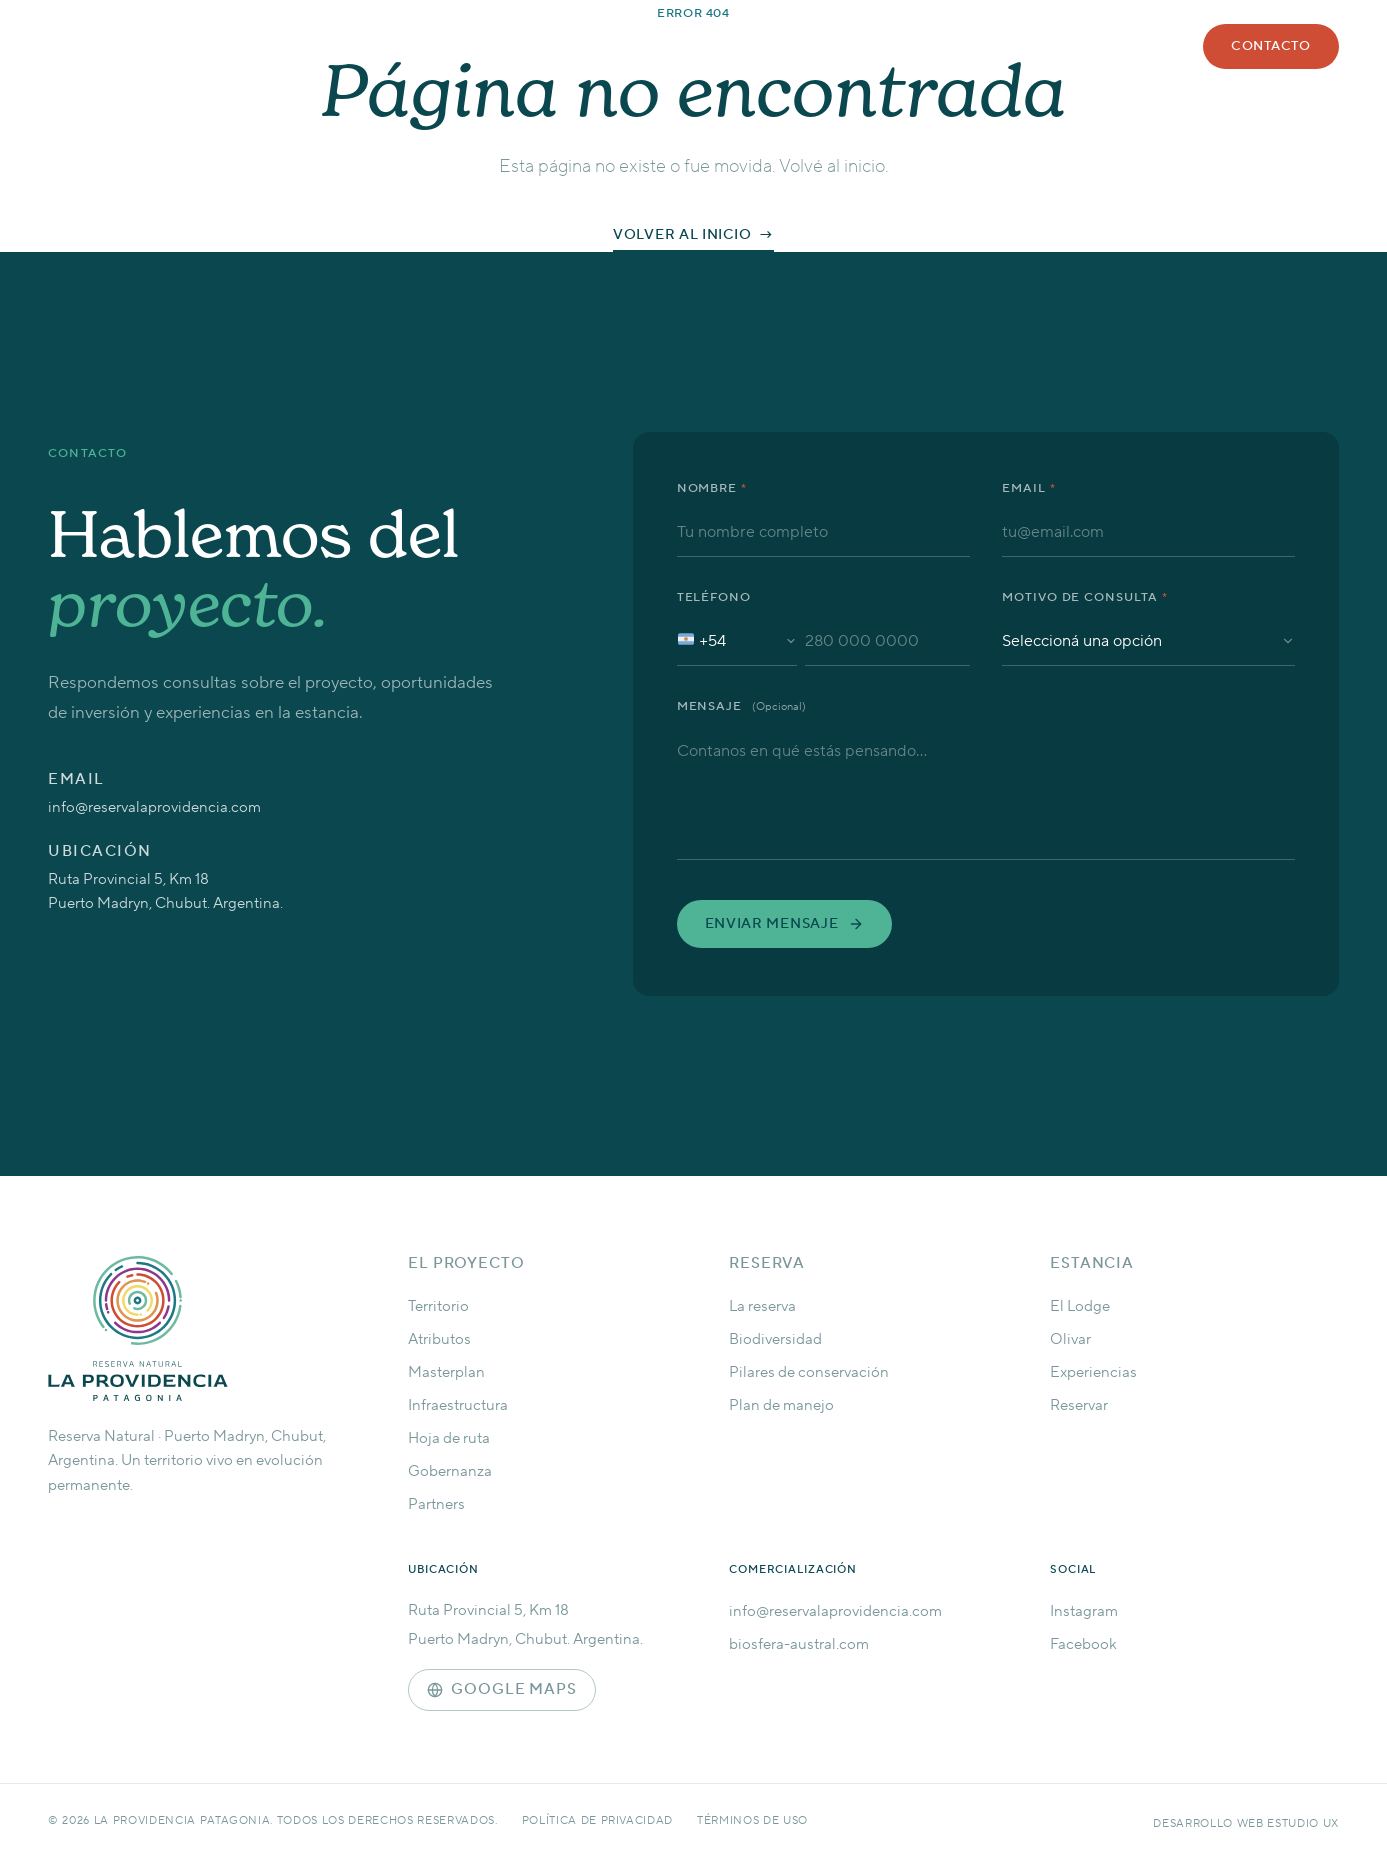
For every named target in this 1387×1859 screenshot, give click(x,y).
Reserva (698, 39)
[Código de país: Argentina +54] (737, 641)
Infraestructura (458, 1405)
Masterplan (446, 1372)
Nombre (712, 488)
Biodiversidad (775, 1339)
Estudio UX (1303, 1824)
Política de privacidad (598, 1821)
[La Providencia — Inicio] (188, 1328)
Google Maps (502, 1689)
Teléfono (714, 597)
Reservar (1079, 1405)
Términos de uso (752, 1821)
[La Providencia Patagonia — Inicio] (297, 98)
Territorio (438, 1306)
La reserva (762, 1306)
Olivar (1070, 1339)
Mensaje (742, 706)
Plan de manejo (781, 1405)
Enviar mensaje (785, 924)
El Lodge (1080, 1306)
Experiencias (1093, 1372)
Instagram (1084, 1611)
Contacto (1271, 46)
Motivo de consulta (1085, 597)
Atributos (439, 1339)
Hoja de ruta (449, 1438)
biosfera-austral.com (799, 1644)
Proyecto (589, 39)
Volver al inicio (682, 235)
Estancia (802, 39)
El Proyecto (466, 1263)
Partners (436, 1504)
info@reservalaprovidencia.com (154, 807)
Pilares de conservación (809, 1372)
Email (1029, 488)
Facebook (1083, 1644)
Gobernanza (450, 1471)
